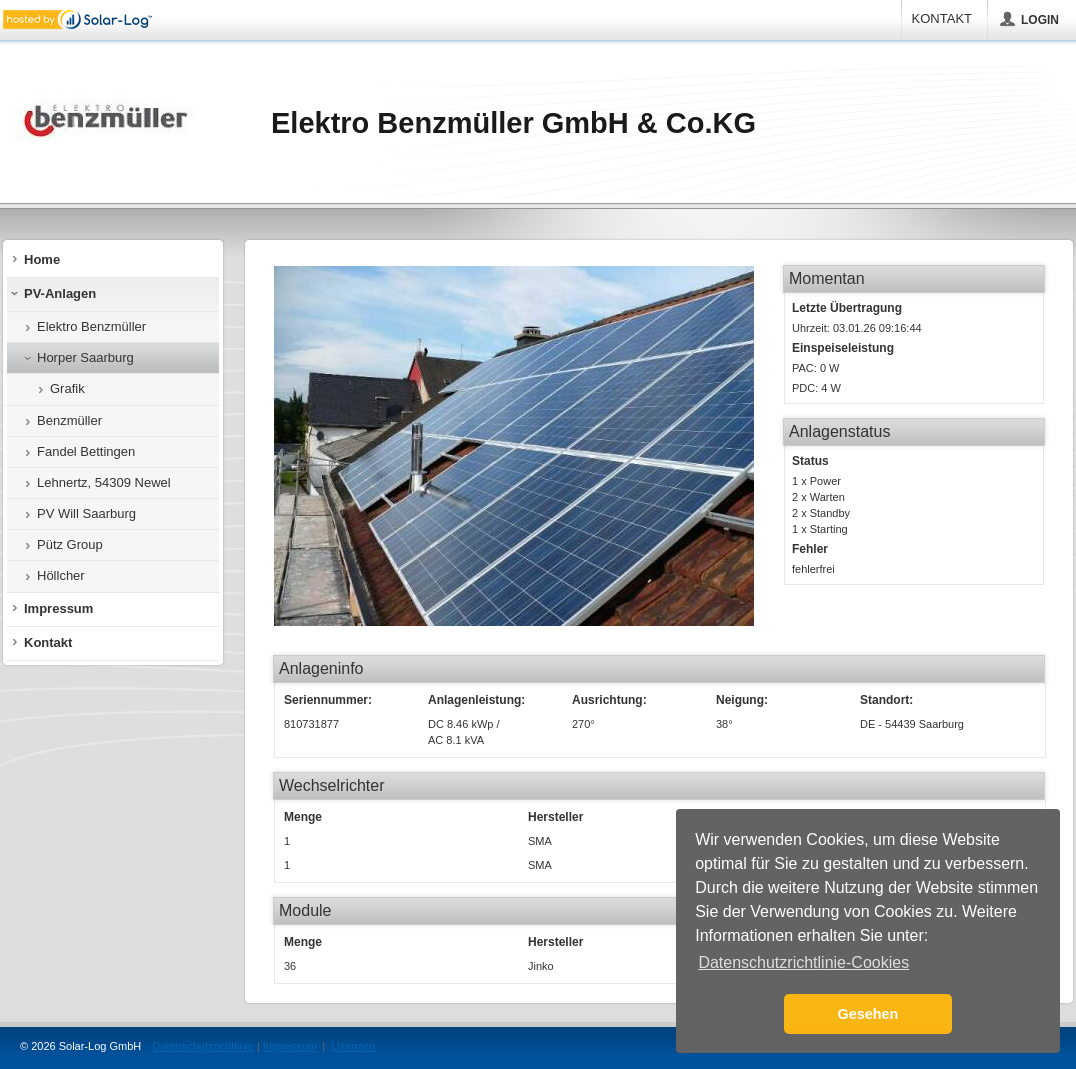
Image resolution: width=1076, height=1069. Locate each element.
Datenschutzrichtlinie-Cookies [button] (803, 962)
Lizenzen (353, 1046)
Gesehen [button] (868, 1014)
